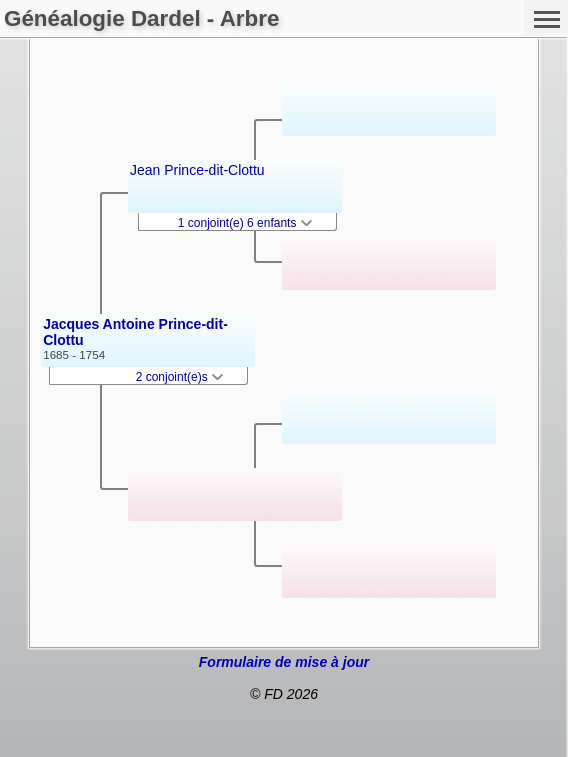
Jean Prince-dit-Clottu (197, 170)
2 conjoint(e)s (179, 377)
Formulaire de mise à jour (284, 662)
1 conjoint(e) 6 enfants (245, 223)
